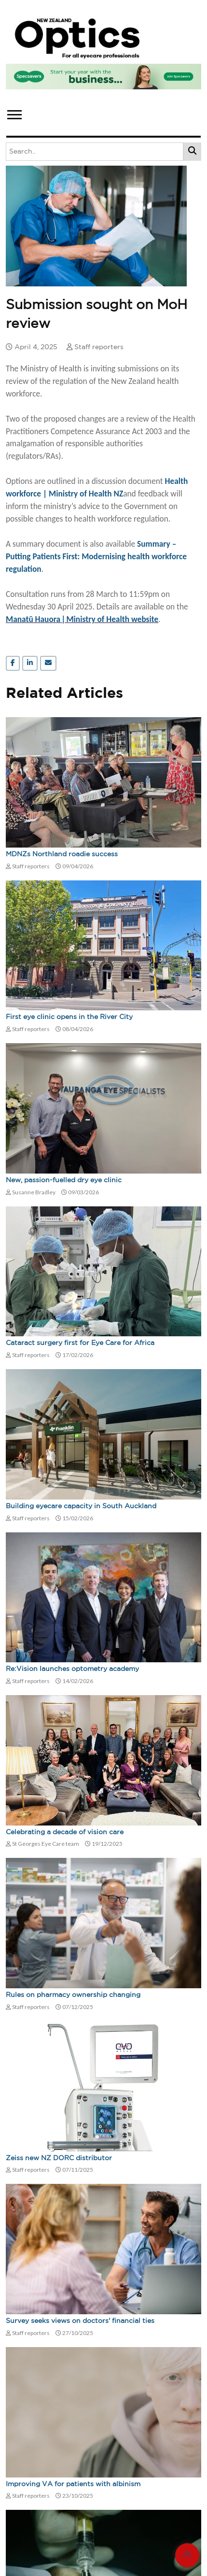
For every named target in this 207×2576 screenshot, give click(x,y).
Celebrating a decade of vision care (65, 1832)
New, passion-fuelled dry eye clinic (64, 1180)
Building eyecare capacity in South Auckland (81, 1506)
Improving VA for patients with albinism (73, 2484)
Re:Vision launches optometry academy (72, 1669)
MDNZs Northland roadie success (62, 854)
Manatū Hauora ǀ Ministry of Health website (82, 619)
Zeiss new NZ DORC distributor (59, 2158)
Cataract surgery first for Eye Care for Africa (80, 1343)
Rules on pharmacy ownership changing (73, 1995)
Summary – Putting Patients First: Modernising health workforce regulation (96, 556)
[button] (13, 113)
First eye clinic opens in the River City (69, 1017)
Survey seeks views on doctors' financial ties (80, 2321)
